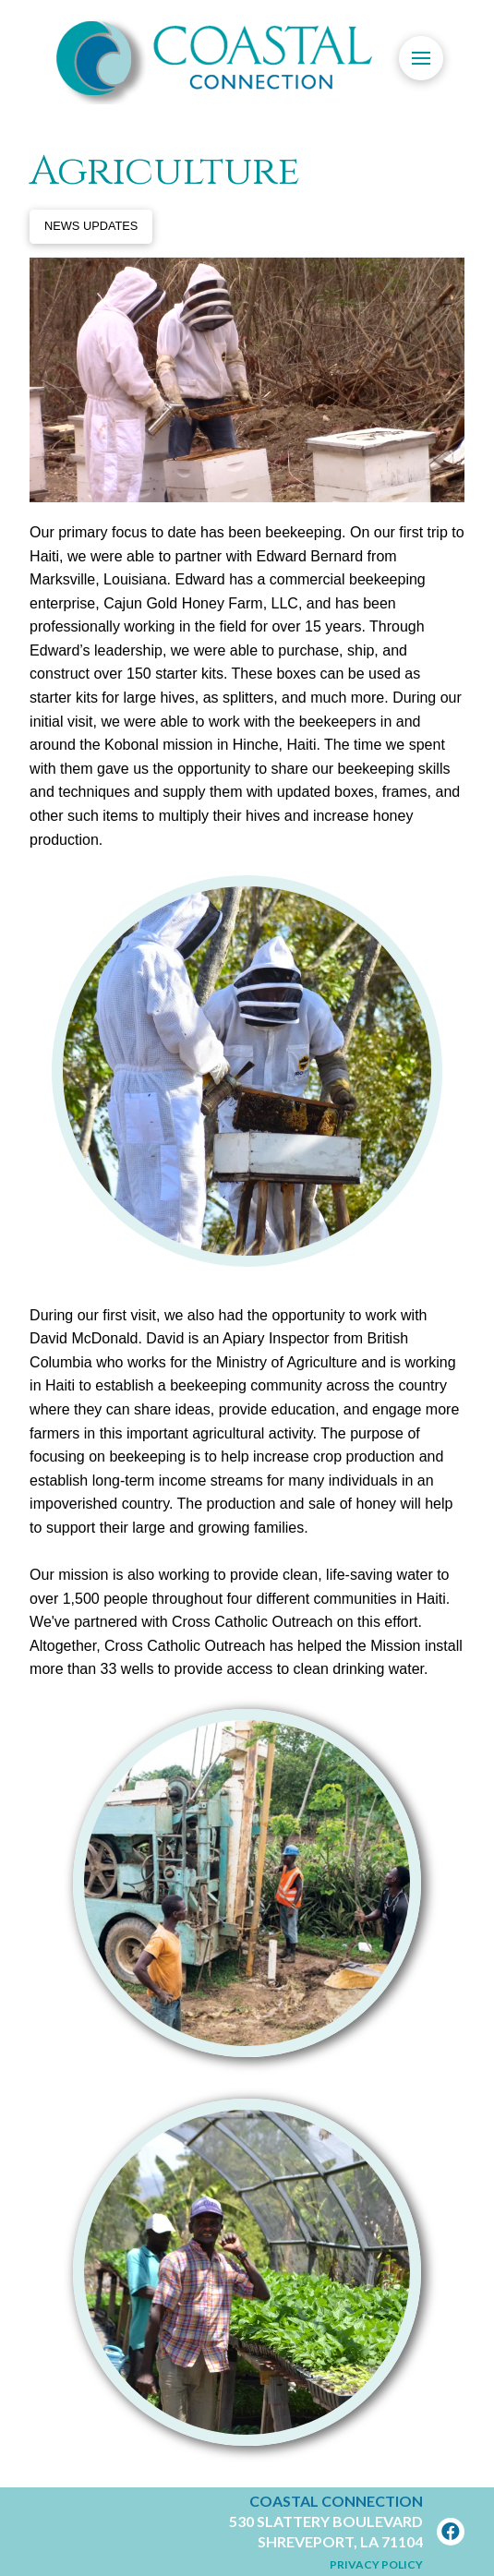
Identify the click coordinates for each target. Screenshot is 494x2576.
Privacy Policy (376, 2564)
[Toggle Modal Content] (421, 58)
